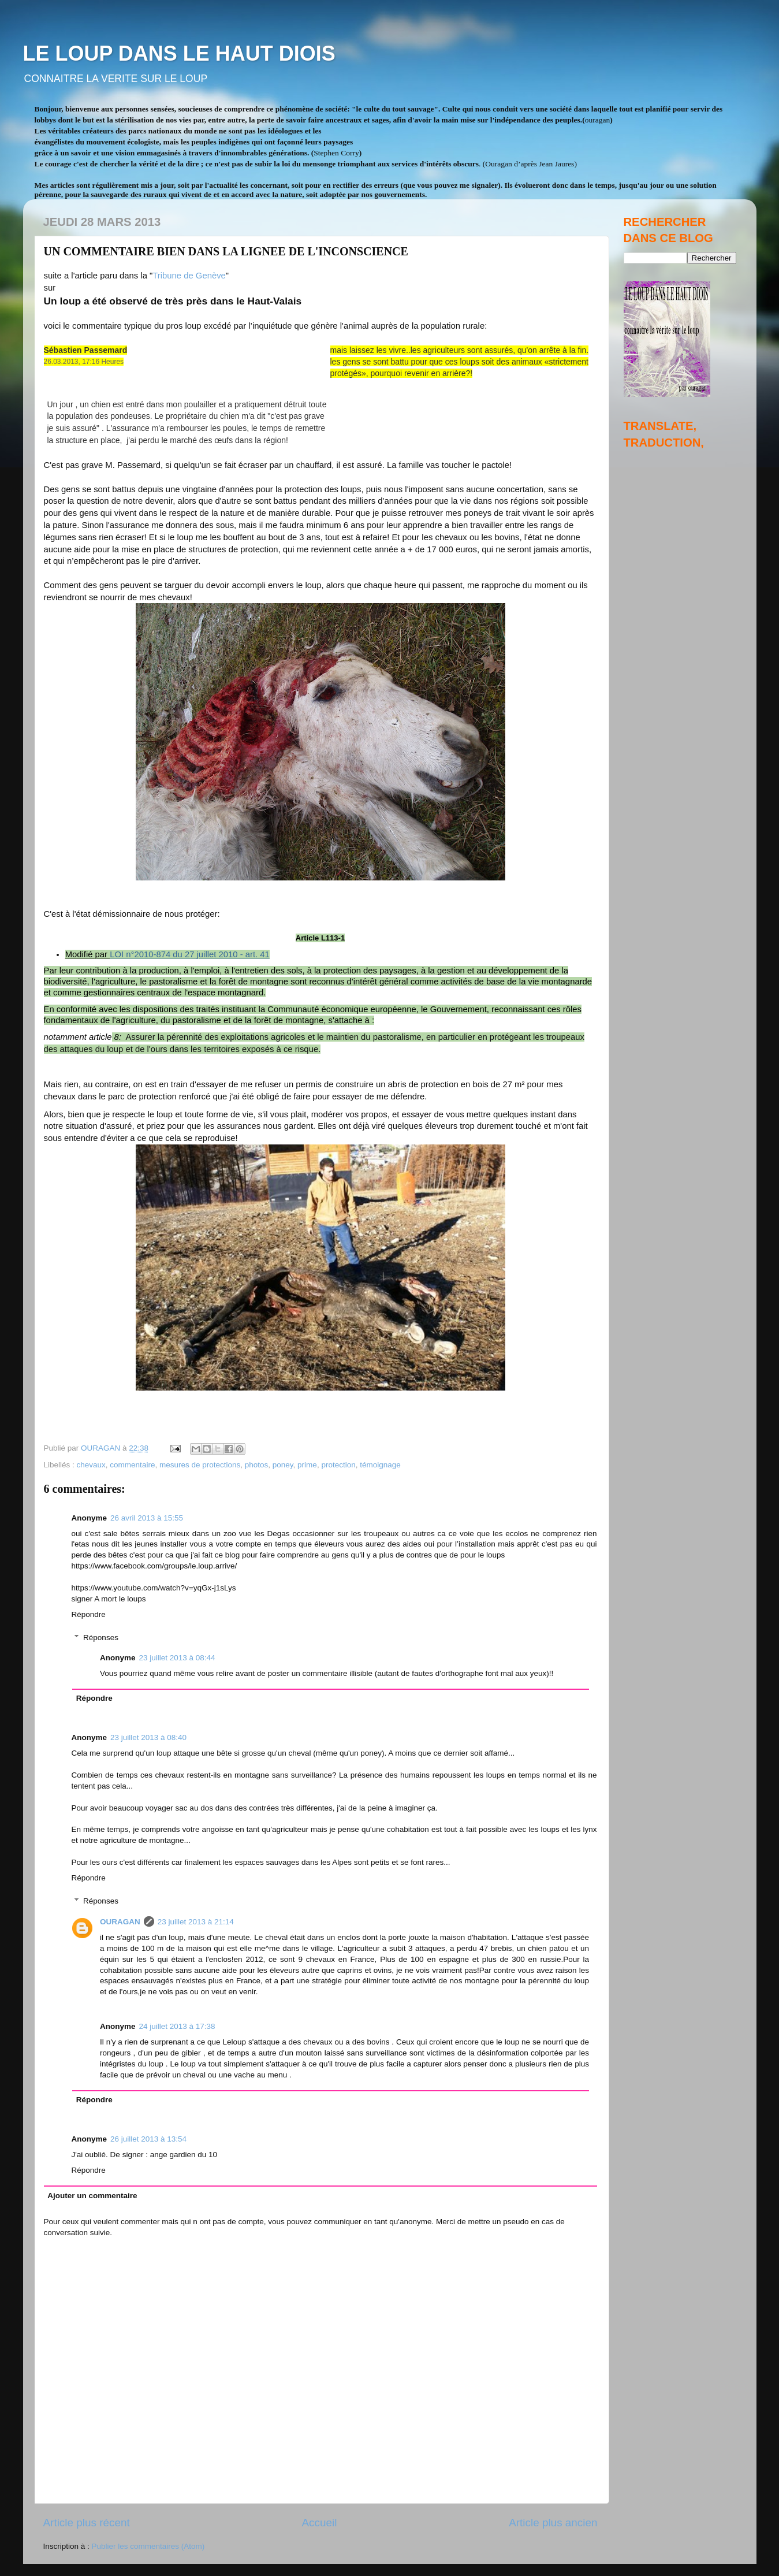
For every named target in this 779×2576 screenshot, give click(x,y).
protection (338, 1464)
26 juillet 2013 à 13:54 (148, 2139)
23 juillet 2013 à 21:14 (196, 1921)
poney (283, 1464)
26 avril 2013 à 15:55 (146, 1518)
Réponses (100, 1637)
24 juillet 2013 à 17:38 (177, 2026)
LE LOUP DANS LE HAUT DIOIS (179, 53)
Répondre (89, 1614)
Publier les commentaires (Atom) (148, 2546)
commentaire (132, 1464)
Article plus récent (86, 2522)
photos (257, 1464)
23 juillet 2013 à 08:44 (177, 1657)
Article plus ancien (553, 2522)
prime (307, 1464)
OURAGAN (120, 1921)
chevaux (91, 1464)
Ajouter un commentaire (92, 2195)
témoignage (380, 1464)
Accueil (319, 2522)
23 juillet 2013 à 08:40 (148, 1737)
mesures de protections (199, 1464)
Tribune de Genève (189, 275)
